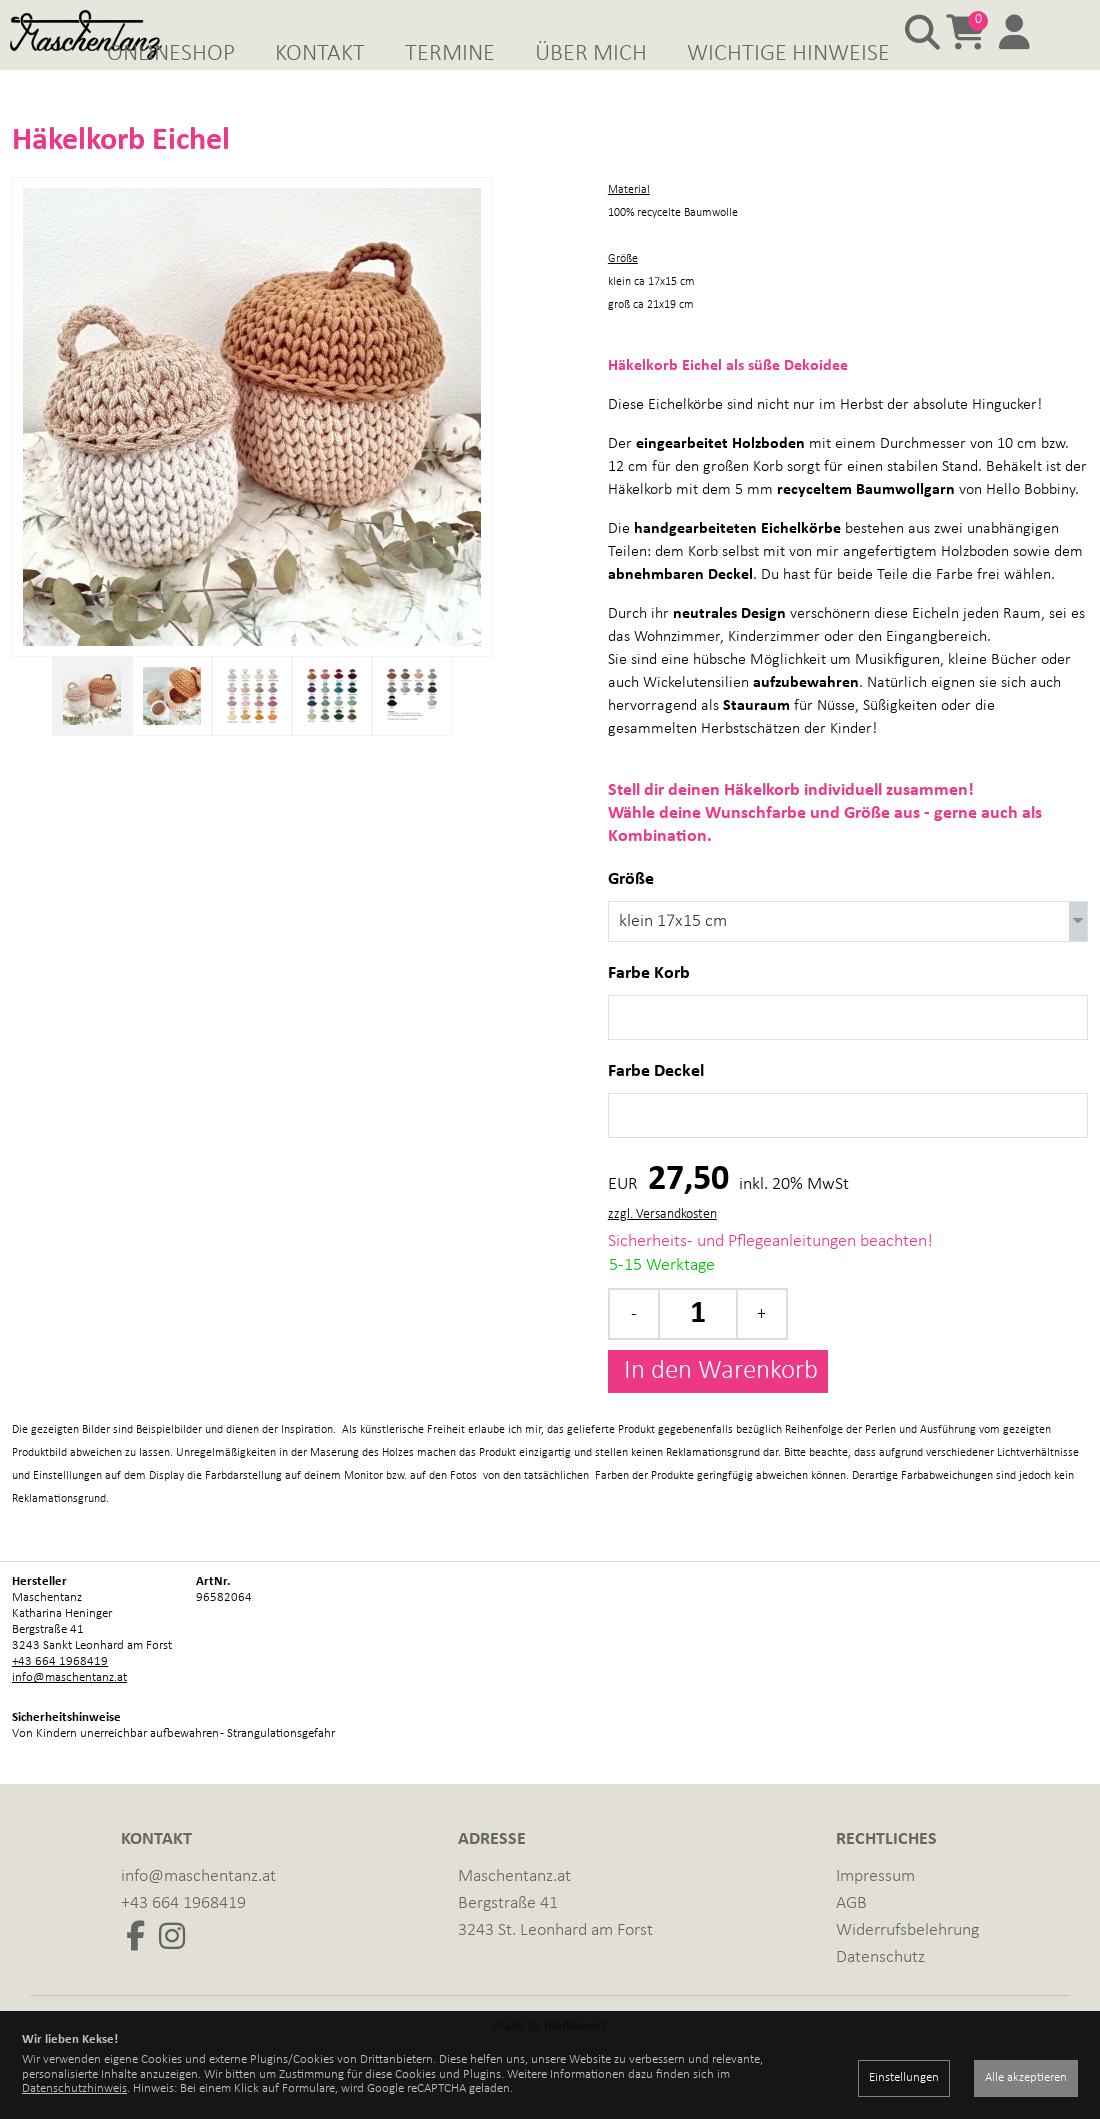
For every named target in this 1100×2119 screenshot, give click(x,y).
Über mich (591, 54)
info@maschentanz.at (69, 1708)
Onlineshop (171, 54)
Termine (450, 54)
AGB (851, 1934)
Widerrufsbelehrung (907, 1961)
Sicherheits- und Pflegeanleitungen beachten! (770, 1272)
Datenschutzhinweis (74, 2088)
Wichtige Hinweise (788, 54)
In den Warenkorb (718, 1402)
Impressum (875, 1907)
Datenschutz (880, 1988)
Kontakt (320, 54)
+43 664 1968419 (60, 1692)
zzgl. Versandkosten (662, 1245)
